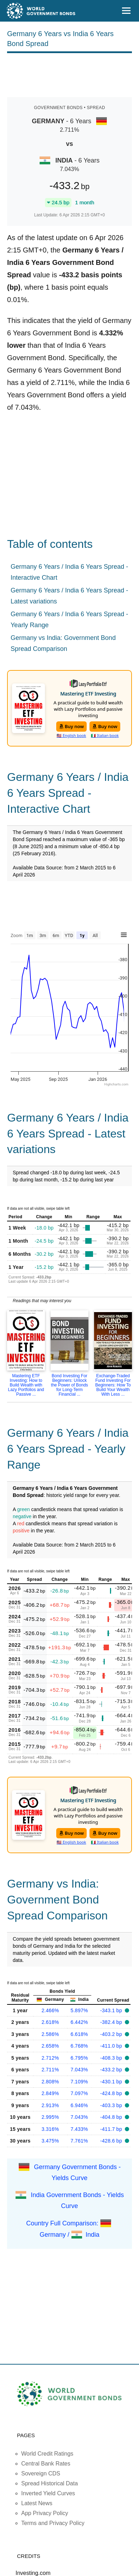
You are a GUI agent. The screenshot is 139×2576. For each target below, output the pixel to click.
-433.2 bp (111, 2069)
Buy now (71, 726)
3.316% (50, 2129)
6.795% (79, 2058)
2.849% (50, 2093)
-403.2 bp (111, 2034)
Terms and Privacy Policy (53, 2523)
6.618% (79, 2034)
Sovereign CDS (40, 2473)
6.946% (79, 2105)
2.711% (50, 2069)
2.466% (50, 2010)
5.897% (79, 2010)
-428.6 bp (111, 2141)
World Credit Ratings (47, 2454)
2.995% (50, 2117)
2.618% (50, 2022)
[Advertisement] (69, 73)
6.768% (79, 2046)
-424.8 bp (111, 2093)
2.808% (50, 2081)
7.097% (79, 2093)
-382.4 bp (111, 2022)
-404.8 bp (111, 2117)
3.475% (50, 2141)
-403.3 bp (111, 2105)
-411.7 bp (111, 2129)
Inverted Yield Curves (48, 2493)
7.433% (79, 2129)
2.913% (50, 2105)
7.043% (79, 2069)
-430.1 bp (111, 2081)
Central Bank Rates (45, 2464)
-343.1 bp (111, 2010)
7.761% (79, 2141)
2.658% (50, 2046)
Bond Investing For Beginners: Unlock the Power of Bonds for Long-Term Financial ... (69, 1385)
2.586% (50, 2034)
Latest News (36, 2503)
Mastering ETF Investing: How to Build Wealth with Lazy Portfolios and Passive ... (26, 1385)
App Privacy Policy (44, 2513)
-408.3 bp (111, 2058)
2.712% (50, 2058)
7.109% (79, 2081)
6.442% (79, 2022)
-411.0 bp (111, 2046)
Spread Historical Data (49, 2483)
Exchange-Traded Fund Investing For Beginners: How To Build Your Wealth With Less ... (113, 1385)
